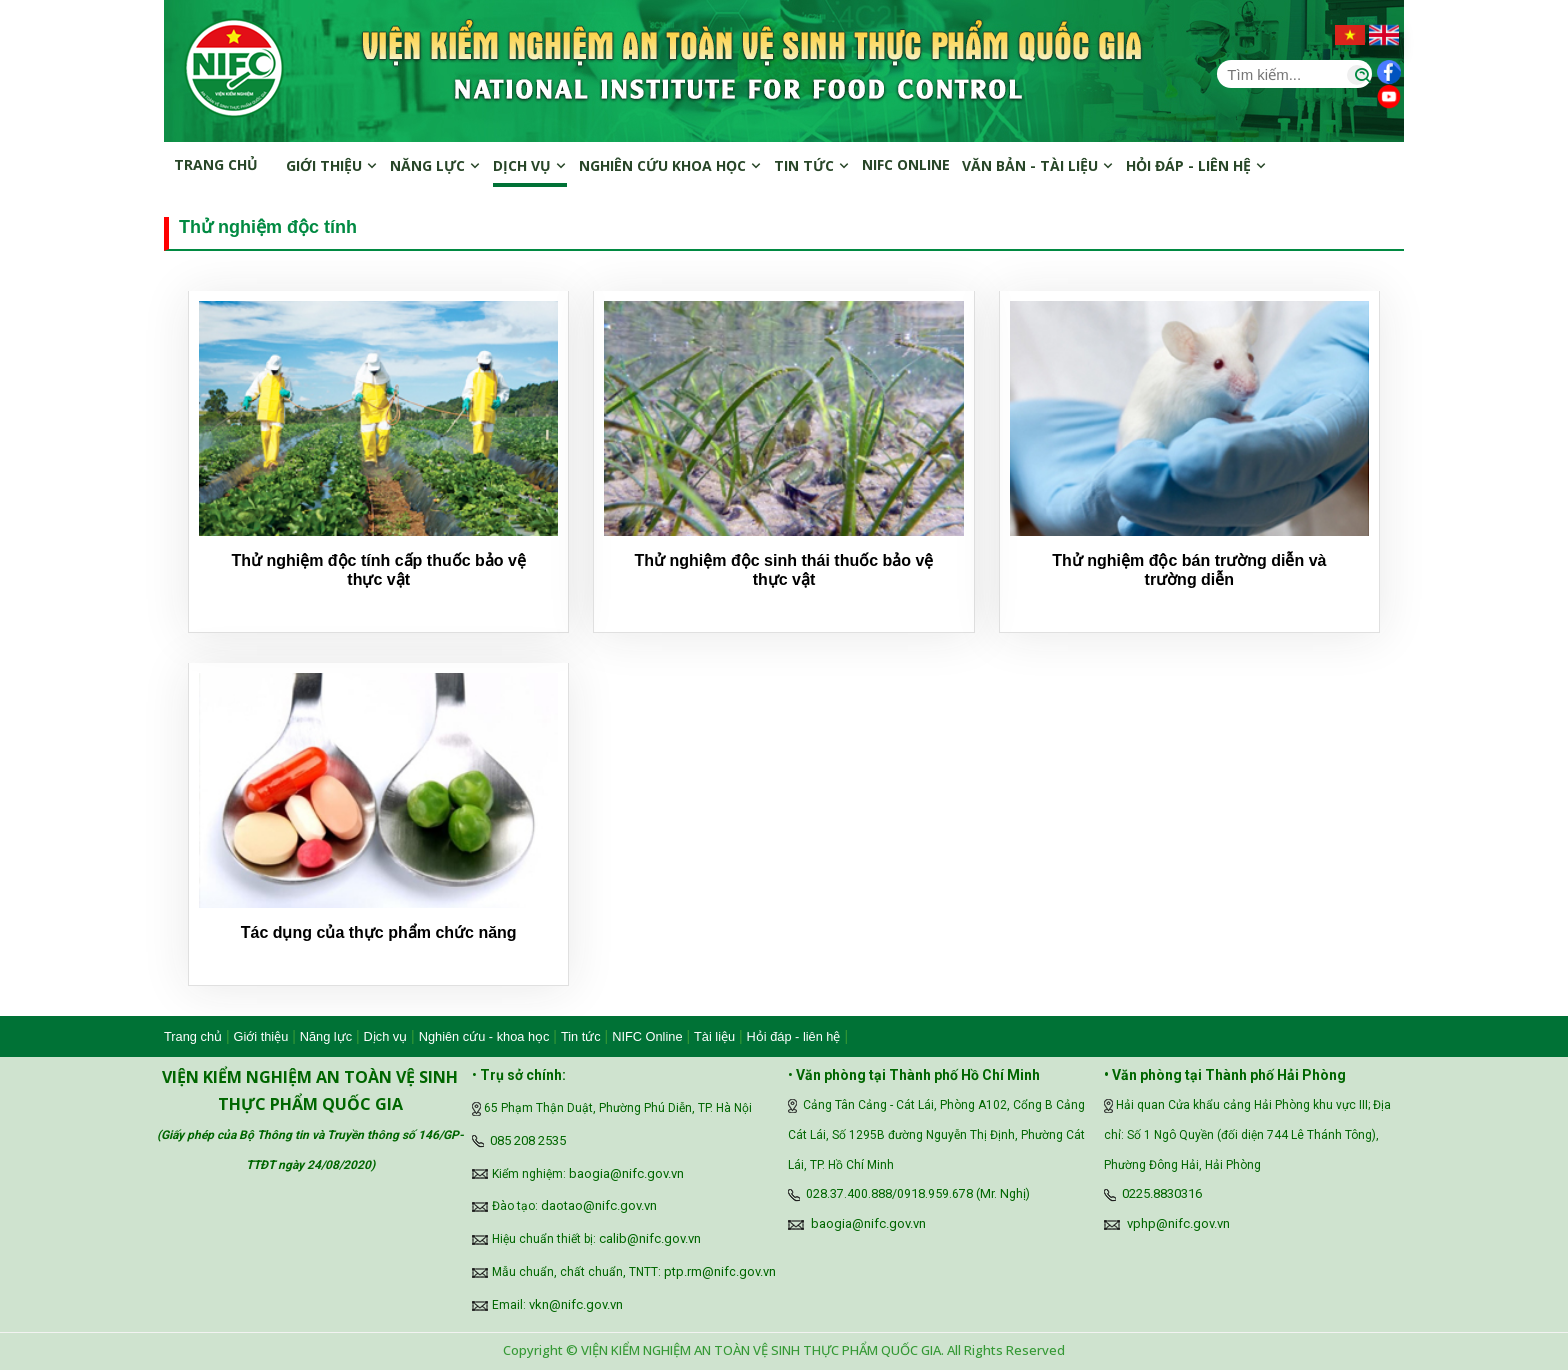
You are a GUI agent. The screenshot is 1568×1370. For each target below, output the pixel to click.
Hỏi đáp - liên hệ (794, 1036)
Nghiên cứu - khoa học (484, 1036)
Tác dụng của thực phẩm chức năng (379, 932)
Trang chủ (216, 164)
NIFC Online (647, 1036)
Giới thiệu (332, 165)
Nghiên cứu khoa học (670, 165)
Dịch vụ (530, 165)
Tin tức (812, 165)
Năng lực (435, 165)
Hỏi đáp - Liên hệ (1196, 165)
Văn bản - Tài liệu (1038, 165)
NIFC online (906, 164)
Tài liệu (714, 1036)
